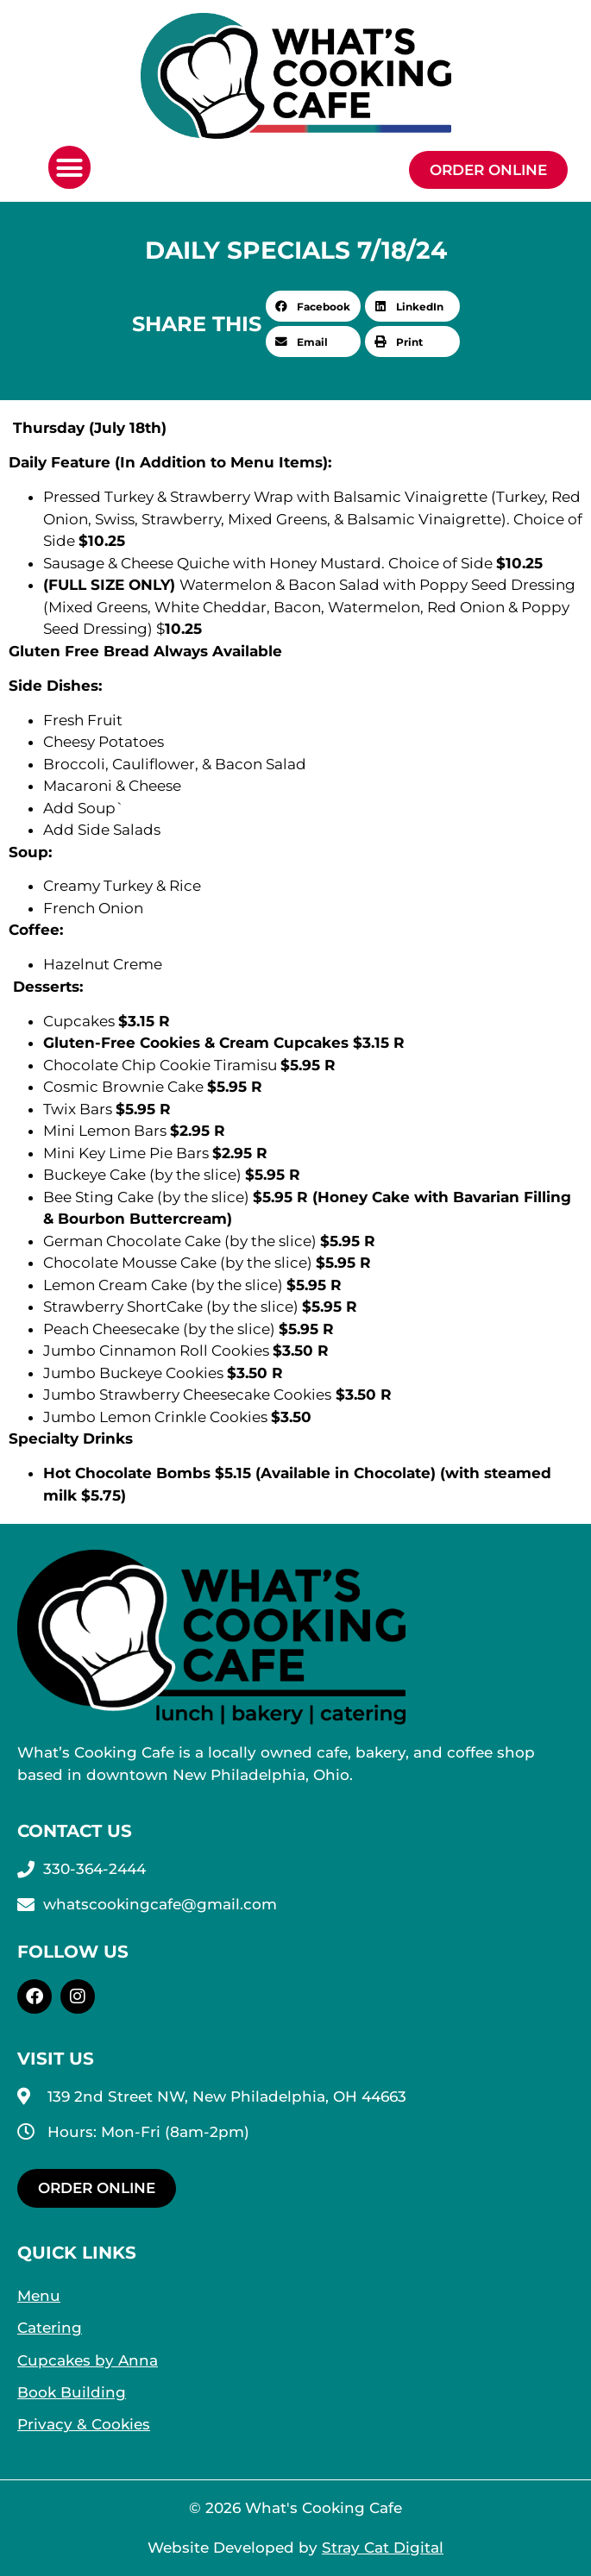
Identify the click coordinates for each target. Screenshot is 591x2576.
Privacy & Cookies (83, 2424)
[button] (69, 167)
